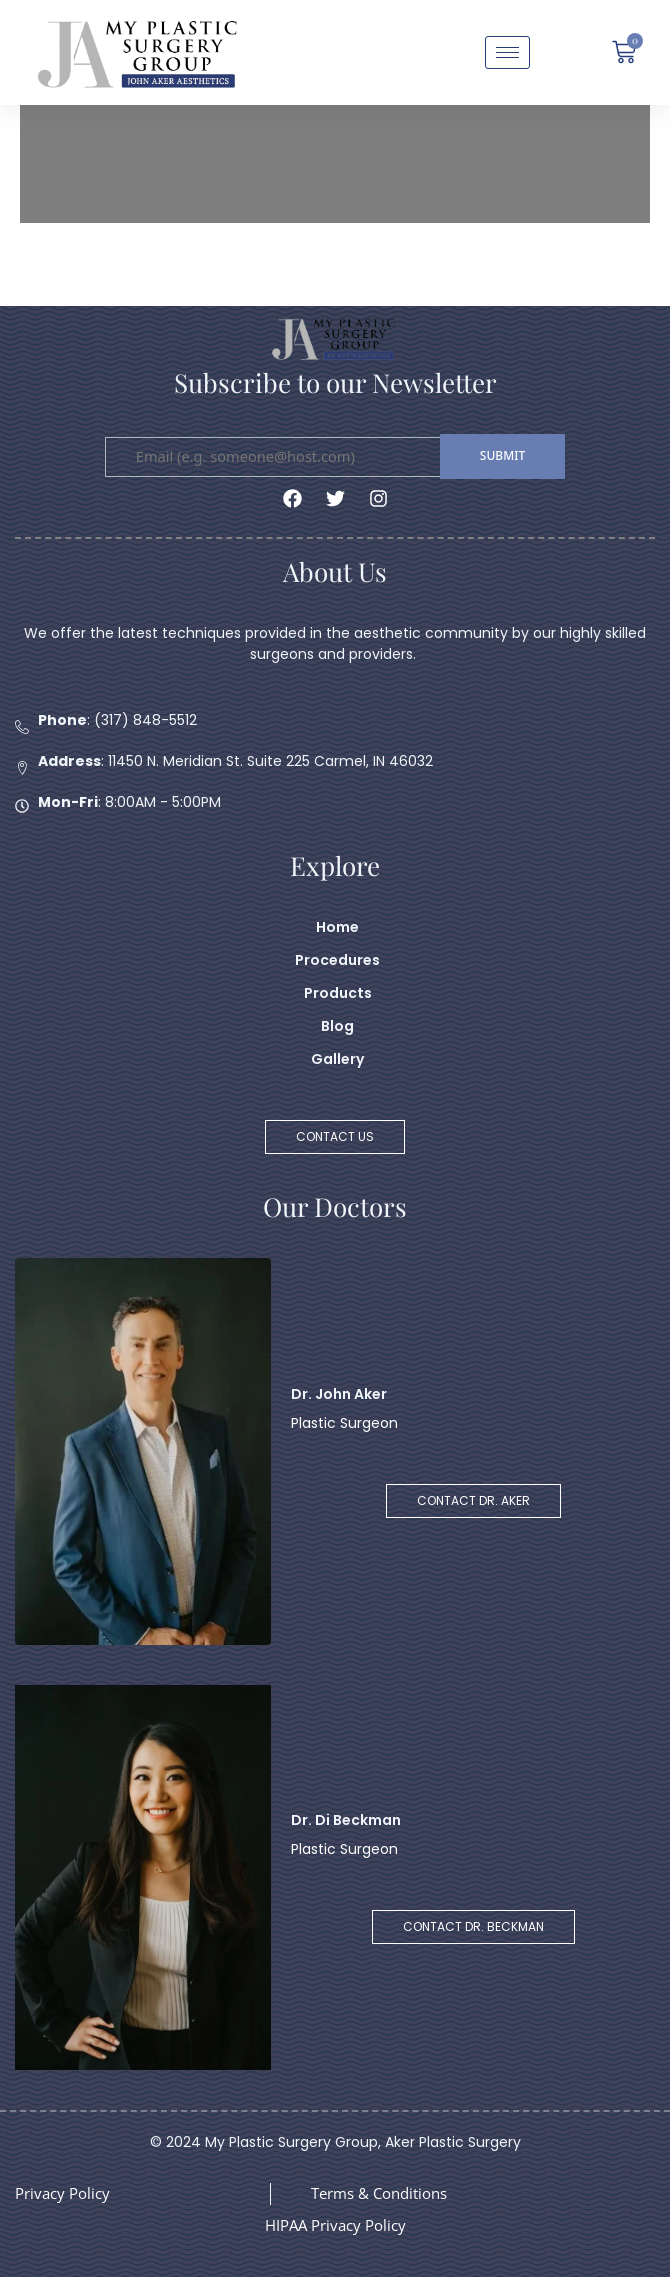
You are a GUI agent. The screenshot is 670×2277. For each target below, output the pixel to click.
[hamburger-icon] (507, 52)
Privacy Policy (62, 2193)
